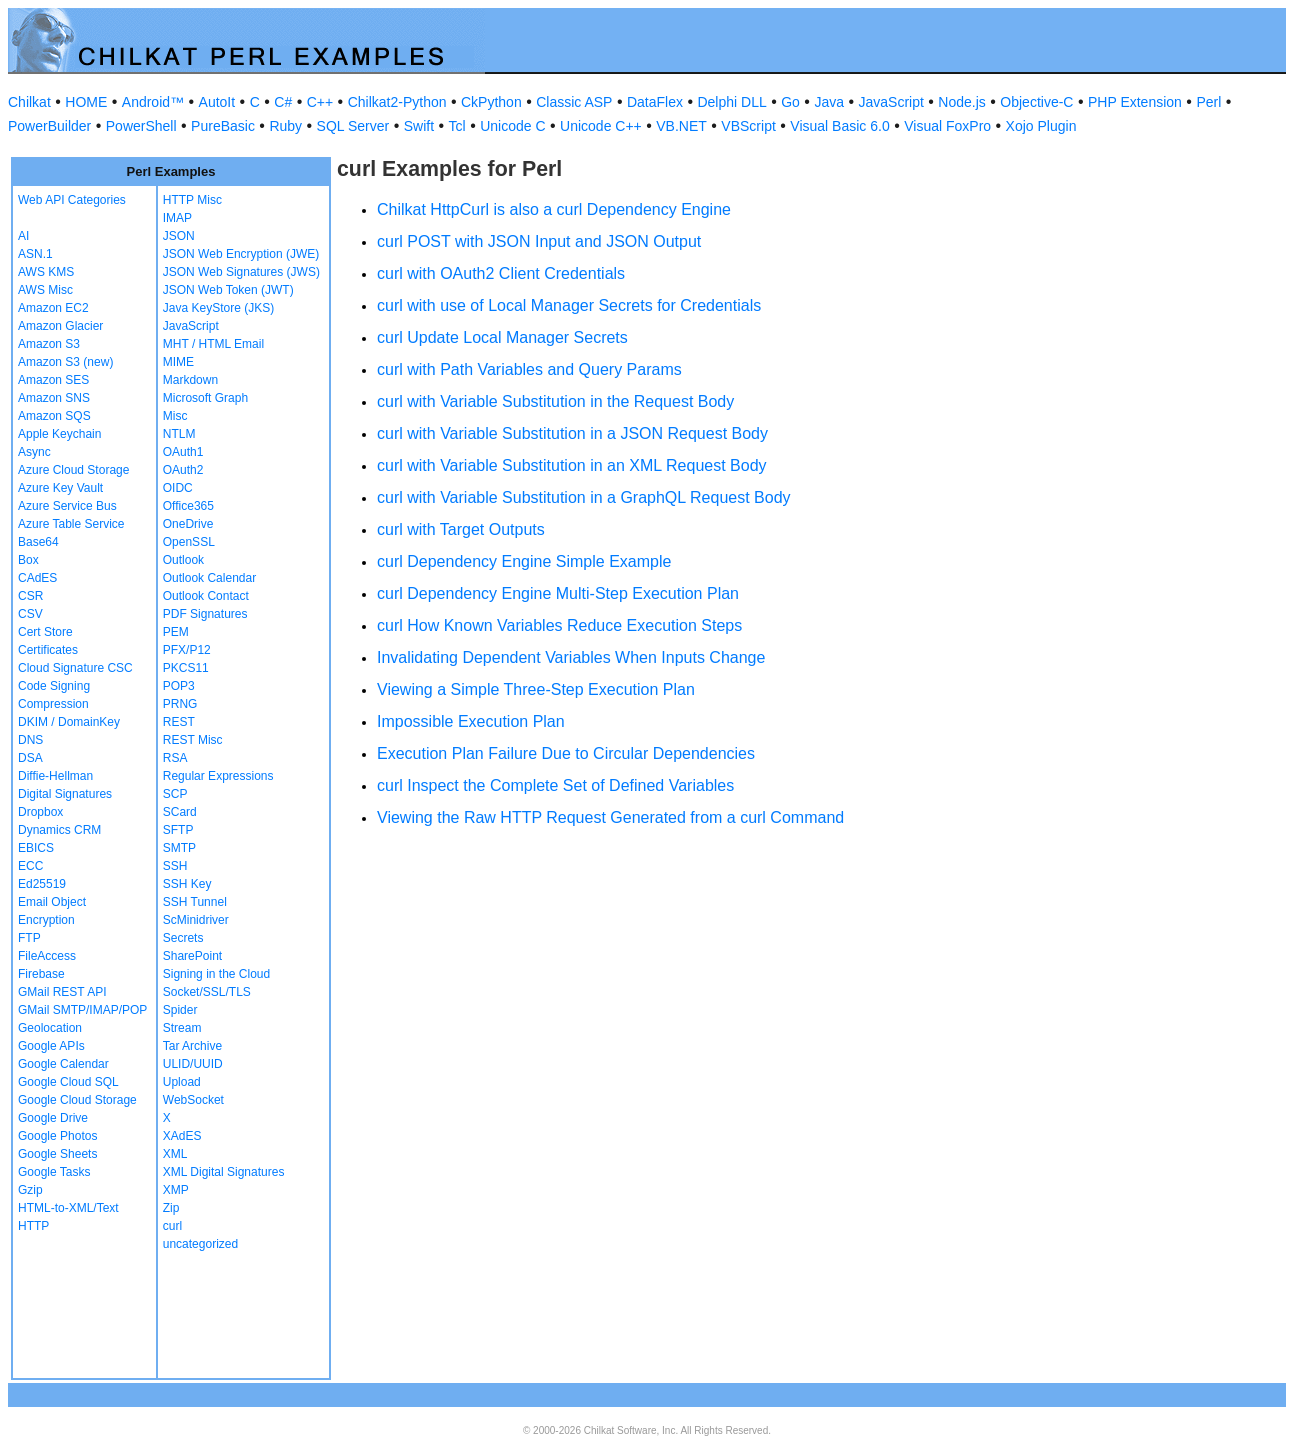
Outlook (183, 560)
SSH (175, 866)
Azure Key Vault (60, 488)
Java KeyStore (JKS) (218, 308)
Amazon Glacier (60, 326)
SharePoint (192, 956)
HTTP (33, 1226)
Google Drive (53, 1118)
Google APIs (51, 1046)
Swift (419, 126)
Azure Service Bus (67, 506)
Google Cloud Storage (77, 1100)
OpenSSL (189, 542)
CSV (30, 614)
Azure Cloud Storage (73, 470)
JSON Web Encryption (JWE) (241, 254)
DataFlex (655, 102)
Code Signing (54, 686)
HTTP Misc (192, 200)
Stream (182, 1028)
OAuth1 (183, 452)
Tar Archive (192, 1046)
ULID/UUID (193, 1064)
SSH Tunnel (195, 902)
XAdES (182, 1136)
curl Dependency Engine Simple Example (524, 561)
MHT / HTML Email (213, 344)
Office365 (188, 506)
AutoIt (217, 102)
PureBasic (223, 126)
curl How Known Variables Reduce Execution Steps (559, 625)
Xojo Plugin (1041, 126)
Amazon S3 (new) (65, 362)
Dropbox (40, 812)
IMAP (177, 218)
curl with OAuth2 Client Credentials (501, 273)
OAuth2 (183, 470)
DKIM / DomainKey (69, 722)
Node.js (961, 102)
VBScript (748, 126)
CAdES (37, 578)
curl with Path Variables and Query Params (529, 369)
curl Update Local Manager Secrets (502, 337)
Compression (53, 704)
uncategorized (200, 1244)
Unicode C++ (601, 126)
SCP (175, 794)
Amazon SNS (54, 398)
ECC (30, 866)
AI (23, 236)
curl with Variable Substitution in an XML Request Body (572, 465)
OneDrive (188, 524)
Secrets (183, 938)
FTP (29, 938)
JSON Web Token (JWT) (228, 290)
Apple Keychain (59, 434)
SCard (180, 812)
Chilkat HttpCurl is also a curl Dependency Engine (554, 209)
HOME (86, 102)
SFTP (178, 830)
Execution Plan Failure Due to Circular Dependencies (566, 753)
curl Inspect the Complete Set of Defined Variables (555, 785)
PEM (176, 632)
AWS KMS (46, 272)
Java (829, 102)
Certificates (48, 650)
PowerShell (141, 126)
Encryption (46, 920)
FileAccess (47, 956)
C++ (320, 102)
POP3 (179, 686)
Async (34, 452)
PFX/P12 (187, 650)
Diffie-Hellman (55, 776)
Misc (175, 416)
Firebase (41, 974)
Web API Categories (72, 200)
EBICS (36, 848)
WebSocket (193, 1100)
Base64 (38, 542)
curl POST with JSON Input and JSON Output (539, 241)
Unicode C (512, 126)
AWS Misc (45, 290)
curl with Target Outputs (461, 529)
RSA (175, 758)
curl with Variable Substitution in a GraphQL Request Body (584, 497)
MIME (178, 362)
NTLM (179, 434)
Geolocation (50, 1028)
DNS (30, 740)
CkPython (491, 102)
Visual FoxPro (947, 126)
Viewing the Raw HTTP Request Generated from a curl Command (610, 817)
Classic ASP (574, 102)
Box (28, 560)
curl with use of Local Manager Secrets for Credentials (569, 305)
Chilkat (29, 102)
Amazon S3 (49, 344)
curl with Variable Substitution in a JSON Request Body (572, 433)
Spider (180, 1010)
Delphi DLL (731, 102)
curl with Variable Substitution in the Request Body (555, 401)
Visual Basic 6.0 (839, 126)
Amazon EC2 (53, 308)
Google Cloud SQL (68, 1082)
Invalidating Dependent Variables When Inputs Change (571, 657)
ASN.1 (35, 254)
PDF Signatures (205, 614)
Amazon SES (53, 380)
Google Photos (57, 1136)
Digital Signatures (65, 794)
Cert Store (45, 632)
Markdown (190, 380)
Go (790, 102)
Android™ (153, 102)
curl (172, 1226)
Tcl (457, 126)
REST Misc (193, 740)
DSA (30, 758)
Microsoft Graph (205, 398)
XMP (176, 1190)
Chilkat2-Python (397, 102)
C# (283, 102)
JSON (179, 236)
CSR (30, 596)
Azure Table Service (71, 524)
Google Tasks (54, 1172)
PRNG (180, 704)
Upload (182, 1082)
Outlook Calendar (209, 578)
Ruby (285, 126)
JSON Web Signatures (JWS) (241, 272)
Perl (1208, 102)
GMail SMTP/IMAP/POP (82, 1010)
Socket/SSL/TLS (207, 992)
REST (179, 722)
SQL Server (353, 126)
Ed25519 (42, 884)
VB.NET (681, 126)
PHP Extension (1135, 102)
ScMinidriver (196, 920)
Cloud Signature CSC (75, 668)
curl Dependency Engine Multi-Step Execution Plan (558, 593)
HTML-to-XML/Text (68, 1208)
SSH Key (187, 884)
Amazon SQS (54, 416)
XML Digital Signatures (224, 1172)
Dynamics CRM (59, 830)
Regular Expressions (218, 776)
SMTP (179, 848)
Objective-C (1036, 102)
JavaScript (891, 102)
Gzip (30, 1190)
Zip (171, 1208)
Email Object (52, 902)
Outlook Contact (206, 596)
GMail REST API (62, 992)
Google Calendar (63, 1064)
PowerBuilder (49, 126)
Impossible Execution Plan (471, 721)
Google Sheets (57, 1154)
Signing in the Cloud (216, 974)
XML (175, 1154)
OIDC (178, 488)
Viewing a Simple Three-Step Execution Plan (536, 689)
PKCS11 (186, 668)
